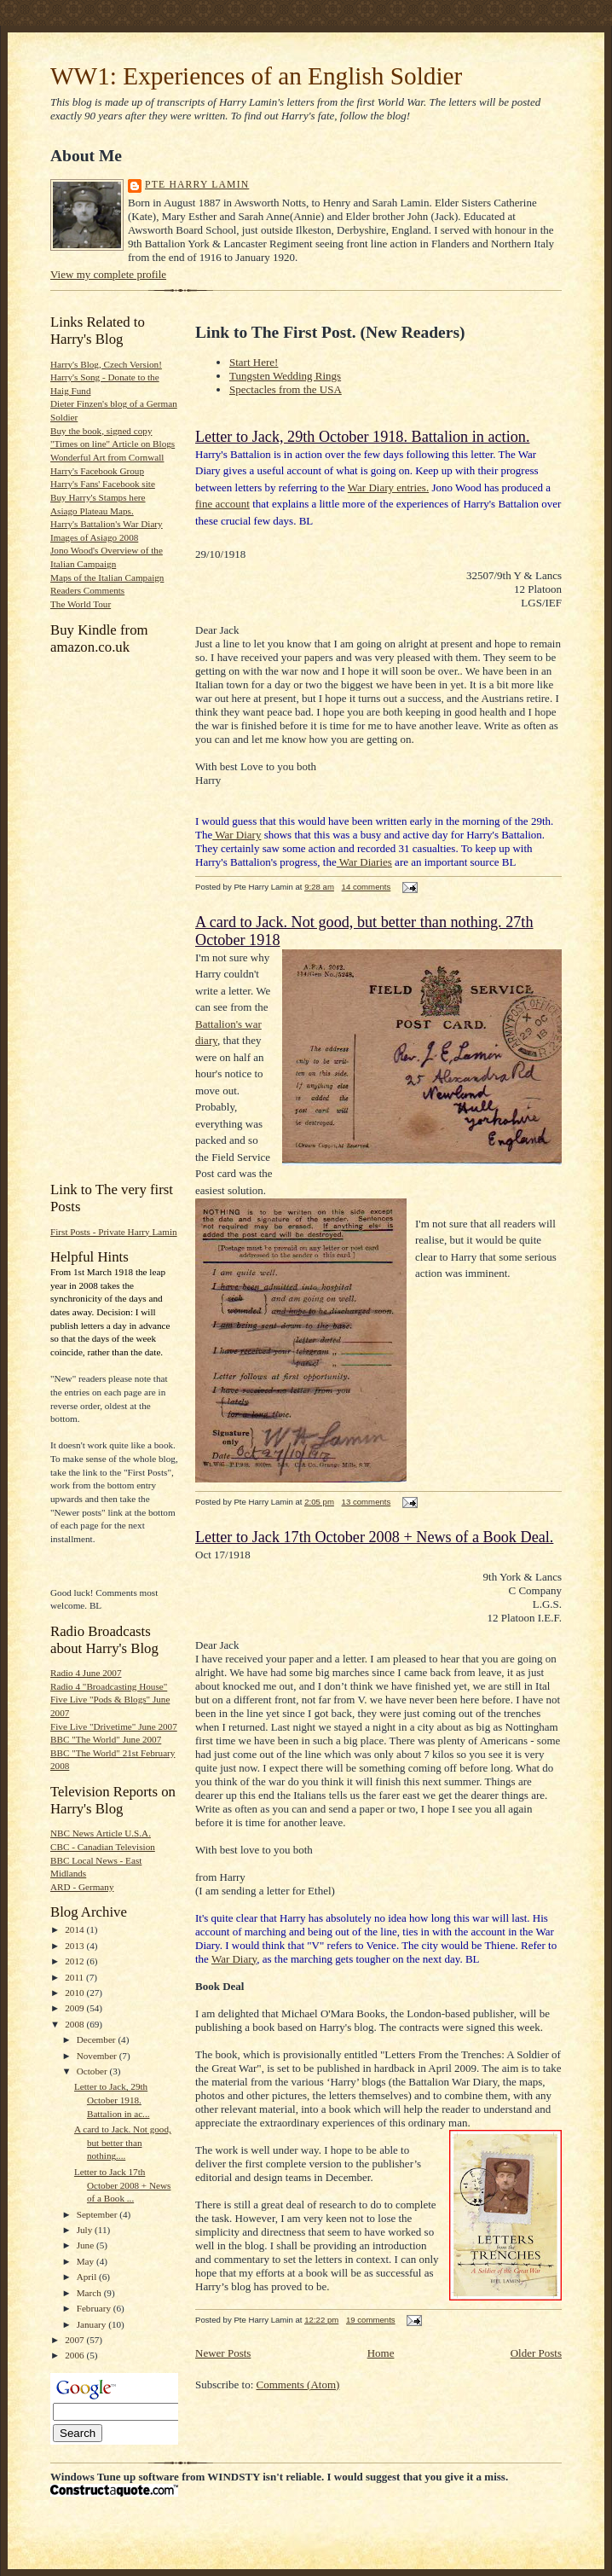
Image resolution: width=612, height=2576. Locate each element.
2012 (75, 1961)
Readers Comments (87, 590)
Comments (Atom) (298, 2384)
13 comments (366, 1501)
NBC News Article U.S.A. (100, 1833)
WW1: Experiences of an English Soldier (256, 76)
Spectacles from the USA (285, 389)
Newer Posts (223, 2353)
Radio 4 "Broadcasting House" (108, 1686)
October (93, 2071)
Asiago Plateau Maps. (92, 511)
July (86, 2230)
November (98, 2056)
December (97, 2039)
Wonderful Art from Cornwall (107, 457)
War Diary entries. (388, 487)
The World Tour (80, 604)
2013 (75, 1946)
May (86, 2261)
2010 (75, 1992)
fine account (222, 503)
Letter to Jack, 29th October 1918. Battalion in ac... (112, 2099)
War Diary (236, 834)
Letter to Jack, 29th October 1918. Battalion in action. (362, 436)
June (86, 2245)
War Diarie (362, 862)
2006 (75, 2355)
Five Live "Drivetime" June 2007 (113, 1726)
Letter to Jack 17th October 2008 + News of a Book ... (122, 2185)
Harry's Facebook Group (97, 471)
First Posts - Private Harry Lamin (113, 1232)
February (95, 2308)
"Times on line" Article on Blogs (112, 443)
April (88, 2276)
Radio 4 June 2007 (85, 1673)
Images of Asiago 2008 (94, 537)
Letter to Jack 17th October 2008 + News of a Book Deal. (374, 1537)
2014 (75, 1929)
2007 (75, 2340)
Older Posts (536, 2353)
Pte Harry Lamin (197, 184)
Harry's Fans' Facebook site (102, 484)
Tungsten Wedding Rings (285, 375)
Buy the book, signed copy (101, 431)
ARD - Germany (81, 1887)
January (93, 2324)
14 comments (366, 886)
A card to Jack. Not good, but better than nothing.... (122, 2142)
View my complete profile (108, 274)
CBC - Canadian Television (102, 1847)
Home (381, 2353)
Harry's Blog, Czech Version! (106, 364)
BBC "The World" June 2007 (105, 1739)
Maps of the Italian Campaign (107, 577)
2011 (75, 1977)
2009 (75, 2008)
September (98, 2214)
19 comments (370, 2319)
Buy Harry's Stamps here (98, 497)
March (90, 2293)
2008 (75, 2024)
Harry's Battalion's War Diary (106, 524)
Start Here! (253, 362)
